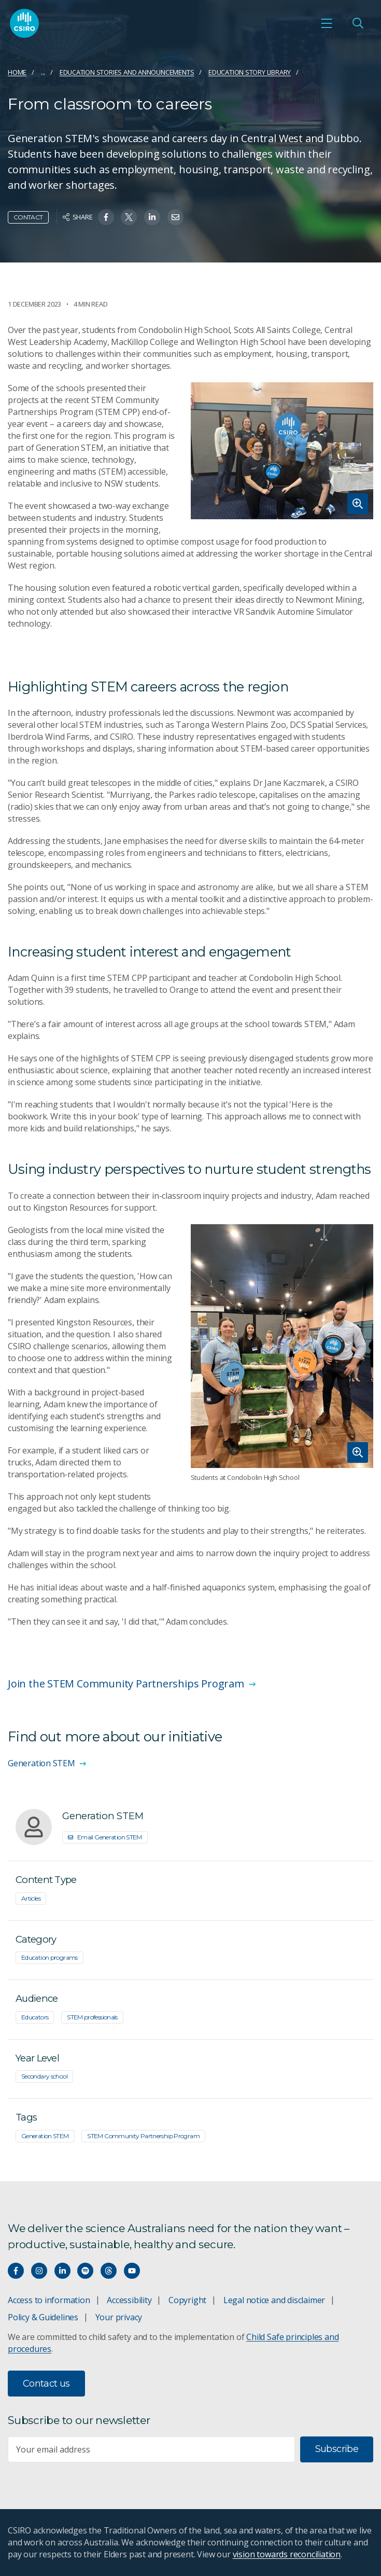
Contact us (46, 2383)
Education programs (49, 1957)
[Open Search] (358, 23)
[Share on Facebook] (106, 217)
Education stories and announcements (127, 72)
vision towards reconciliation (287, 2554)
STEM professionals (92, 2017)
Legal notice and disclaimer (274, 2300)
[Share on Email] (175, 217)
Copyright (187, 2300)
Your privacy (118, 2317)
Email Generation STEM (105, 1837)
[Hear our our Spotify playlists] (85, 2271)
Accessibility (129, 2300)
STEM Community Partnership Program (143, 2136)
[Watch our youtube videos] (132, 2271)
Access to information (49, 2300)
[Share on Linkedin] (152, 217)
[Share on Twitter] (129, 217)
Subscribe (336, 2449)
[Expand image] (282, 451)
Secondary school (44, 2076)
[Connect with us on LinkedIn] (62, 2271)
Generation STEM (45, 2136)
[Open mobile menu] (327, 23)
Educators (34, 2017)
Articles (30, 1898)
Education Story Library (249, 72)
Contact (28, 217)
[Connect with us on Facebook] (16, 2271)
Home (17, 72)
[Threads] (109, 2271)
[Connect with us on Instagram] (39, 2271)
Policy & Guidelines (43, 2317)
